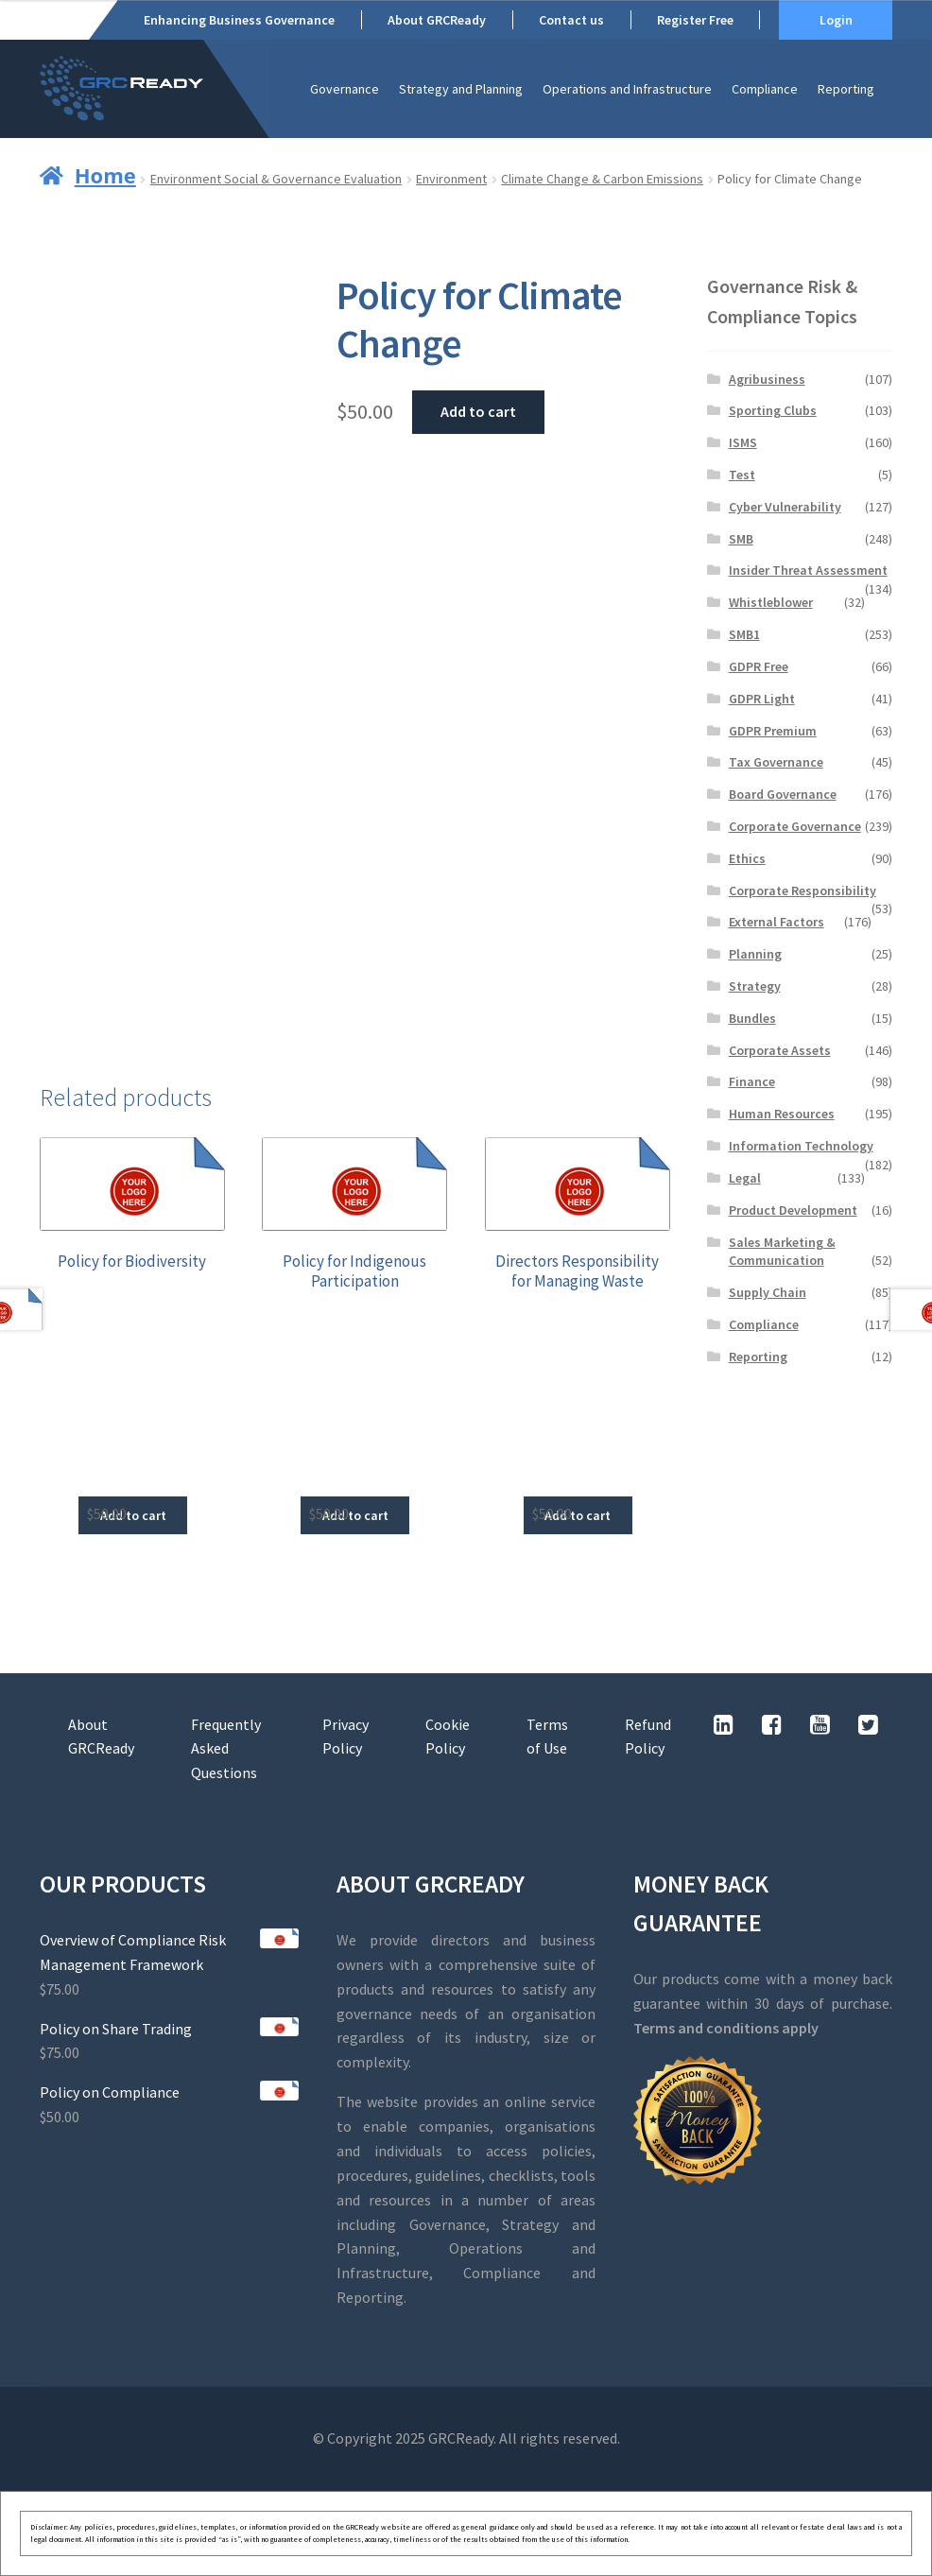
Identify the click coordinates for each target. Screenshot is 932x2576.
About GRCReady (437, 19)
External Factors (776, 921)
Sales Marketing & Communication (782, 1252)
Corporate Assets (780, 1050)
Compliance (765, 88)
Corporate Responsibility (802, 890)
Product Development (793, 1210)
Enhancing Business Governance (239, 19)
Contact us (571, 19)
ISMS (743, 442)
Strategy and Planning (461, 88)
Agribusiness (767, 379)
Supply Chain (767, 1292)
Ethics (747, 858)
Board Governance (783, 794)
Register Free (695, 19)
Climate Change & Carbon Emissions (602, 178)
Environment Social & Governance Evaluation (276, 178)
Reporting (846, 88)
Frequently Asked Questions (226, 1749)
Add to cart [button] (133, 1515)
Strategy (755, 985)
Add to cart (478, 411)
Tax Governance (776, 761)
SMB (741, 538)
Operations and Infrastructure (627, 88)
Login (836, 19)
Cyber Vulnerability (785, 506)
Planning (755, 953)
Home (105, 175)
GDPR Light (762, 698)
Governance (344, 88)
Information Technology (801, 1145)
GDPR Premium (773, 730)
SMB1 (744, 634)
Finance (752, 1081)
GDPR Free (758, 666)
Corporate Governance (795, 826)
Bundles (752, 1018)
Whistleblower (771, 602)
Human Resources (782, 1113)
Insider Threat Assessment (808, 570)
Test (742, 474)
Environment (451, 178)
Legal (745, 1177)
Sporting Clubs (773, 410)
